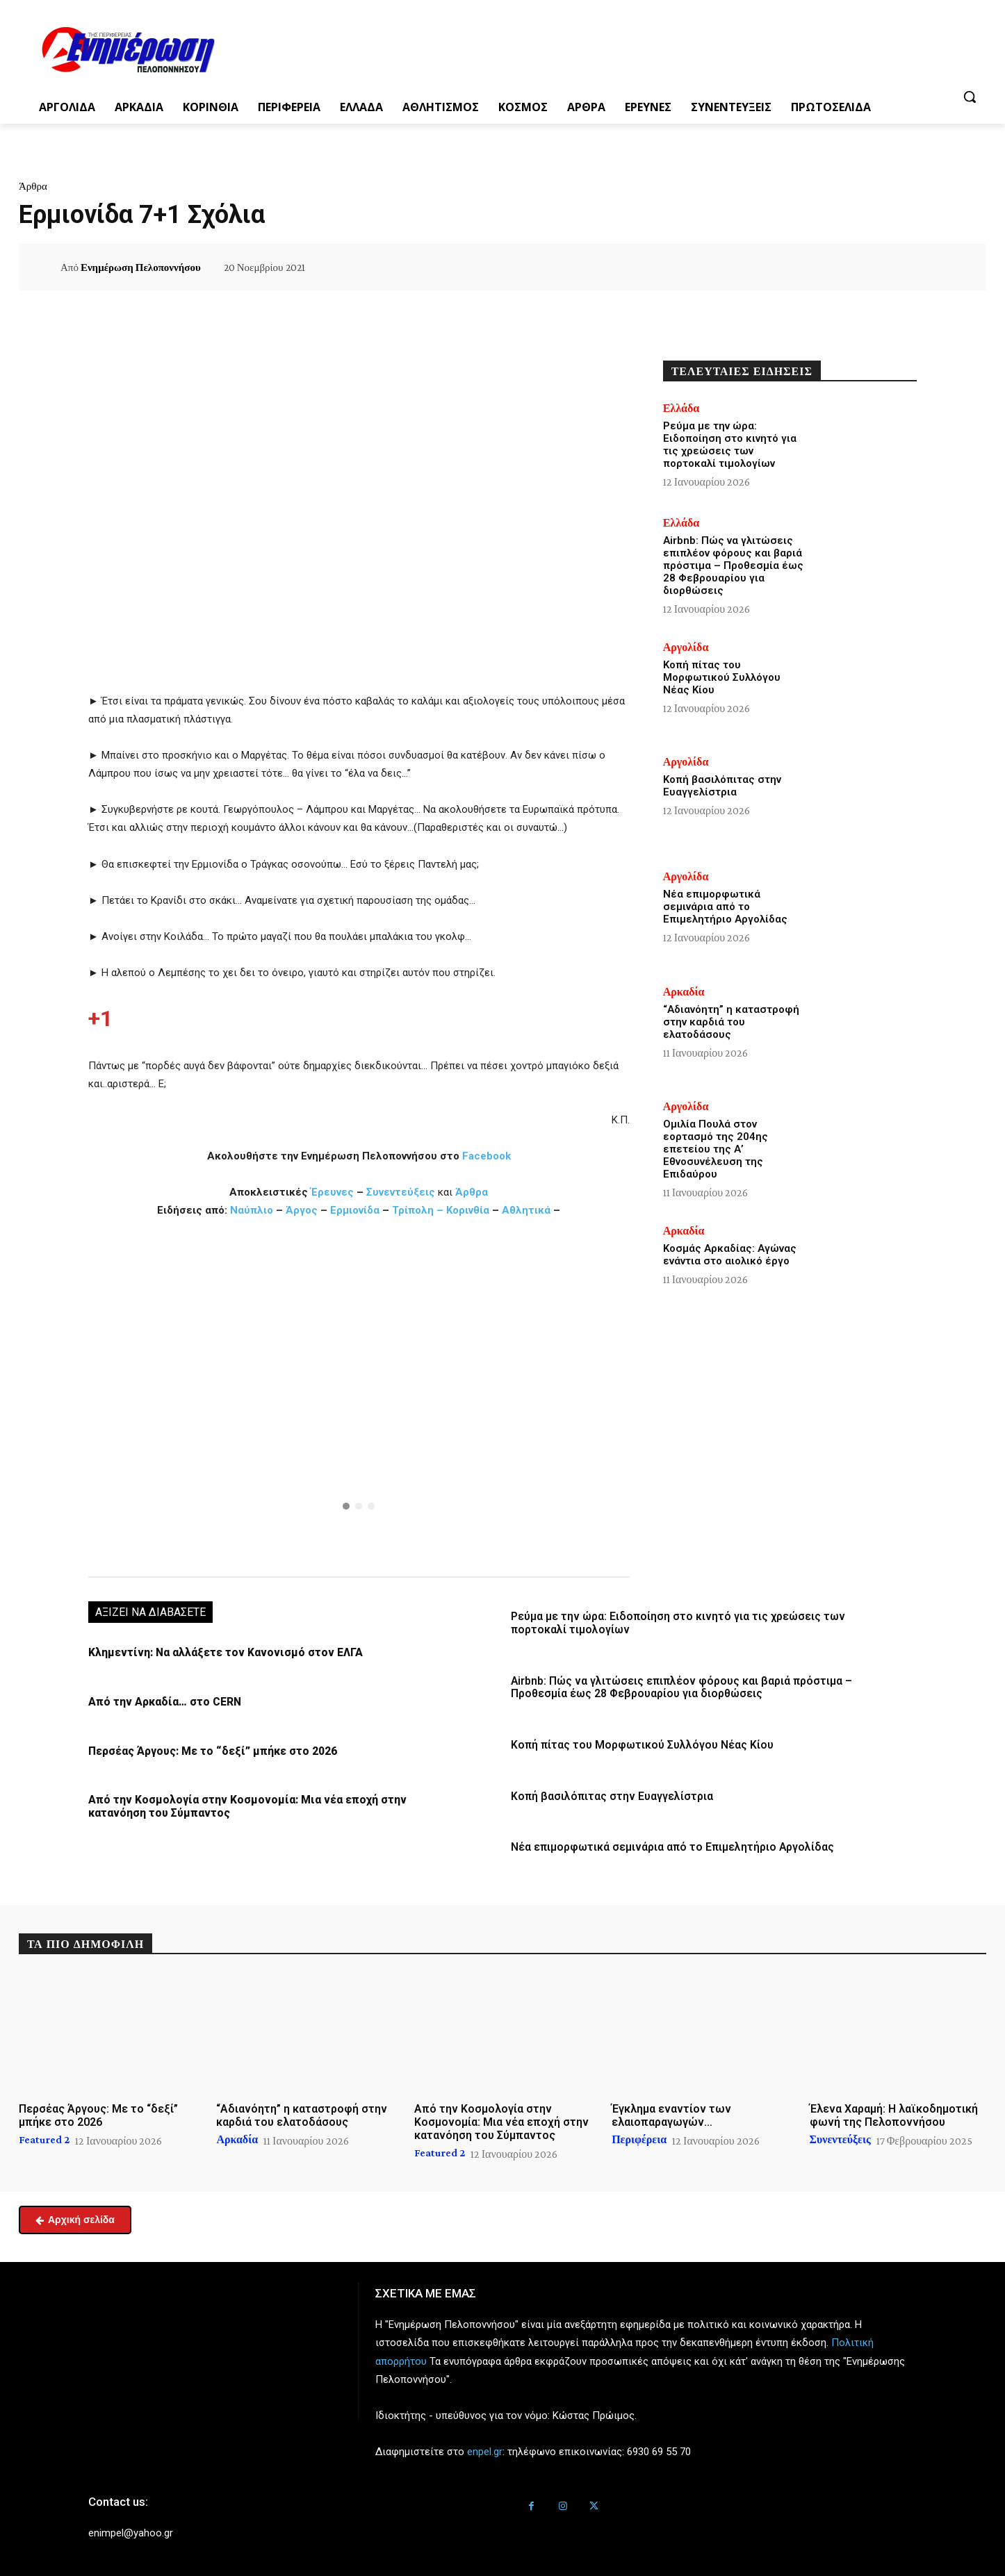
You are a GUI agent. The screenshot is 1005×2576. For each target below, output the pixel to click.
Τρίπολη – (417, 1210)
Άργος (303, 1210)
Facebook (486, 1156)
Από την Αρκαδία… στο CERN (162, 1701)
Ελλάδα (681, 408)
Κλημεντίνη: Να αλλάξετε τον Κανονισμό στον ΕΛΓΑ (219, 1652)
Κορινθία (467, 1210)
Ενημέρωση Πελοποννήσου (141, 267)
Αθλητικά (527, 1210)
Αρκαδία (684, 992)
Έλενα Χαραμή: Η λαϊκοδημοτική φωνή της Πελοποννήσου (894, 2112)
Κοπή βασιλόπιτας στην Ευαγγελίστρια (608, 1793)
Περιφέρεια (639, 2136)
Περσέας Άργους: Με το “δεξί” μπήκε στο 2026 (209, 1750)
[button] (969, 96)
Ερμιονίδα (356, 1210)
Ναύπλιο (253, 1210)
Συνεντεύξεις (400, 1192)
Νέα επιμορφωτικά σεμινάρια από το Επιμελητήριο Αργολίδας (668, 1844)
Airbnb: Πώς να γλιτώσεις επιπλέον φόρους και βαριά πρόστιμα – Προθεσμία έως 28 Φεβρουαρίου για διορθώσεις (677, 1686)
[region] (359, 1395)
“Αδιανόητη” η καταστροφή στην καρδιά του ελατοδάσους (731, 1022)
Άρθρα (33, 186)
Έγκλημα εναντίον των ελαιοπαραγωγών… (671, 2112)
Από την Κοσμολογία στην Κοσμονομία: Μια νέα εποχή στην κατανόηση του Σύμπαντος (501, 2118)
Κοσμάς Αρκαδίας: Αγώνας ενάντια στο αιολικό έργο (729, 1254)
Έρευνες (334, 1192)
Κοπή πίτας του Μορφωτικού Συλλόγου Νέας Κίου (637, 1743)
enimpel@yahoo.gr (130, 2529)
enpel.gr (484, 2448)
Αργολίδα (686, 647)
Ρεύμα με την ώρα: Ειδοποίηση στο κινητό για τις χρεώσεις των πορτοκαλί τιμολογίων (729, 445)
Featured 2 (44, 2136)
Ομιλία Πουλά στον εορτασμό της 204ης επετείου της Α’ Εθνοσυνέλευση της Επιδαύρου (715, 1149)
